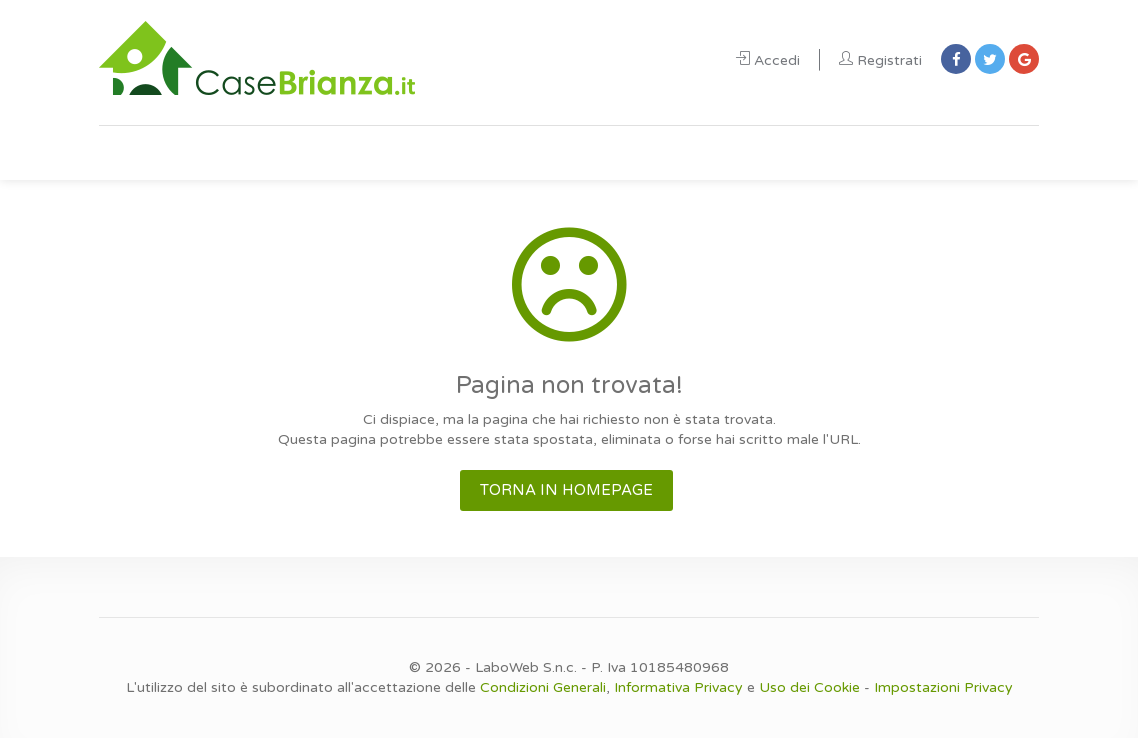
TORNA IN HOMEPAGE (566, 490)
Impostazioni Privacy (943, 687)
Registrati (880, 60)
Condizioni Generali (543, 687)
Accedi (768, 60)
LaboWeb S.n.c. (526, 667)
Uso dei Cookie (809, 687)
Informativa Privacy (678, 687)
